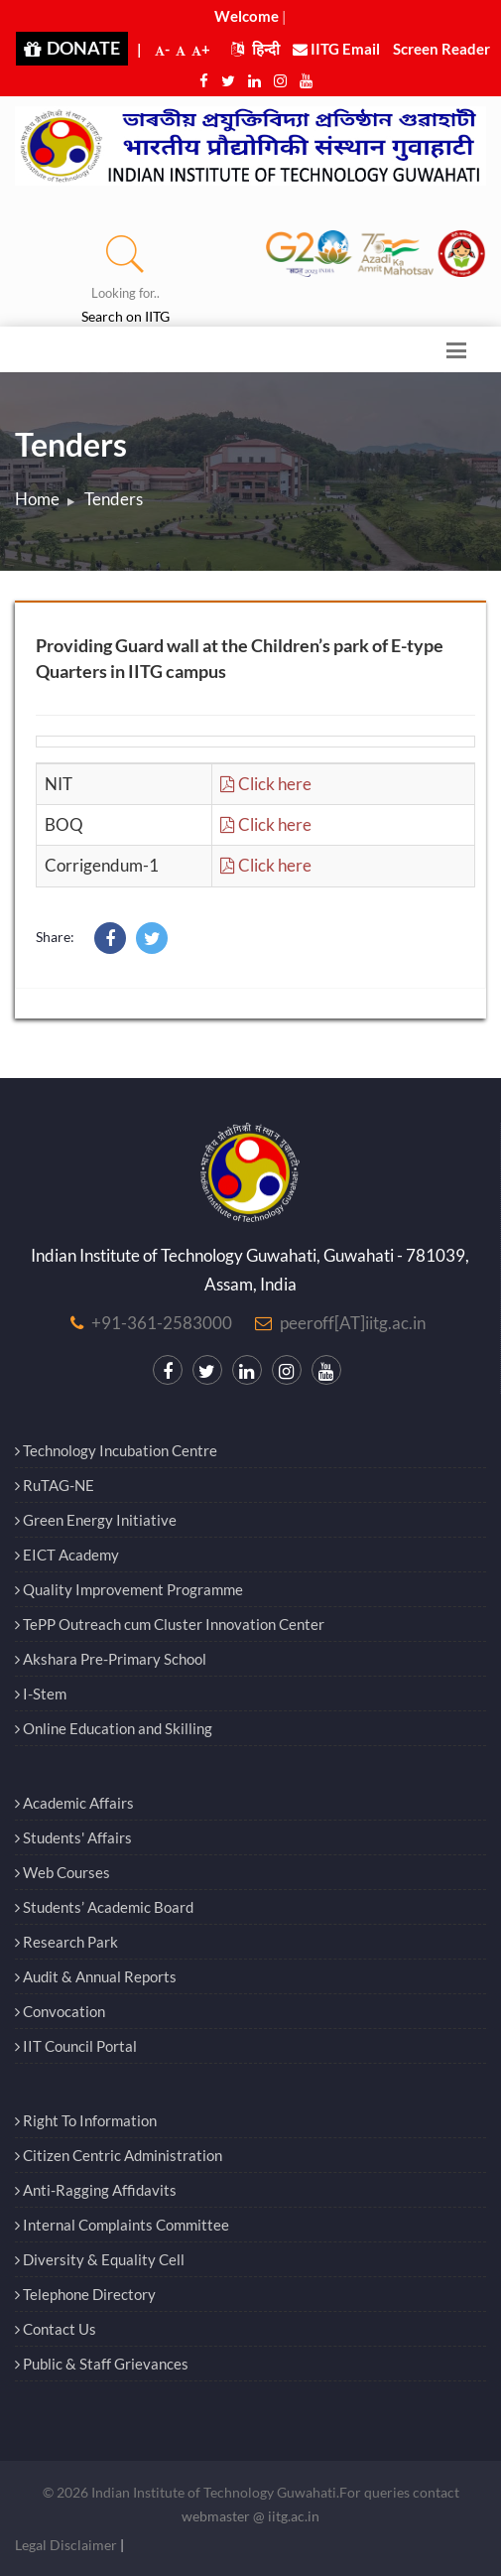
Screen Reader (441, 49)
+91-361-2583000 (161, 1322)
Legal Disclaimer (66, 2544)
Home (37, 498)
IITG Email (336, 49)
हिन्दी (255, 49)
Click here (266, 783)
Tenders (113, 498)
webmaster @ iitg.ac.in (250, 2516)
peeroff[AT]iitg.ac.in (353, 1322)
